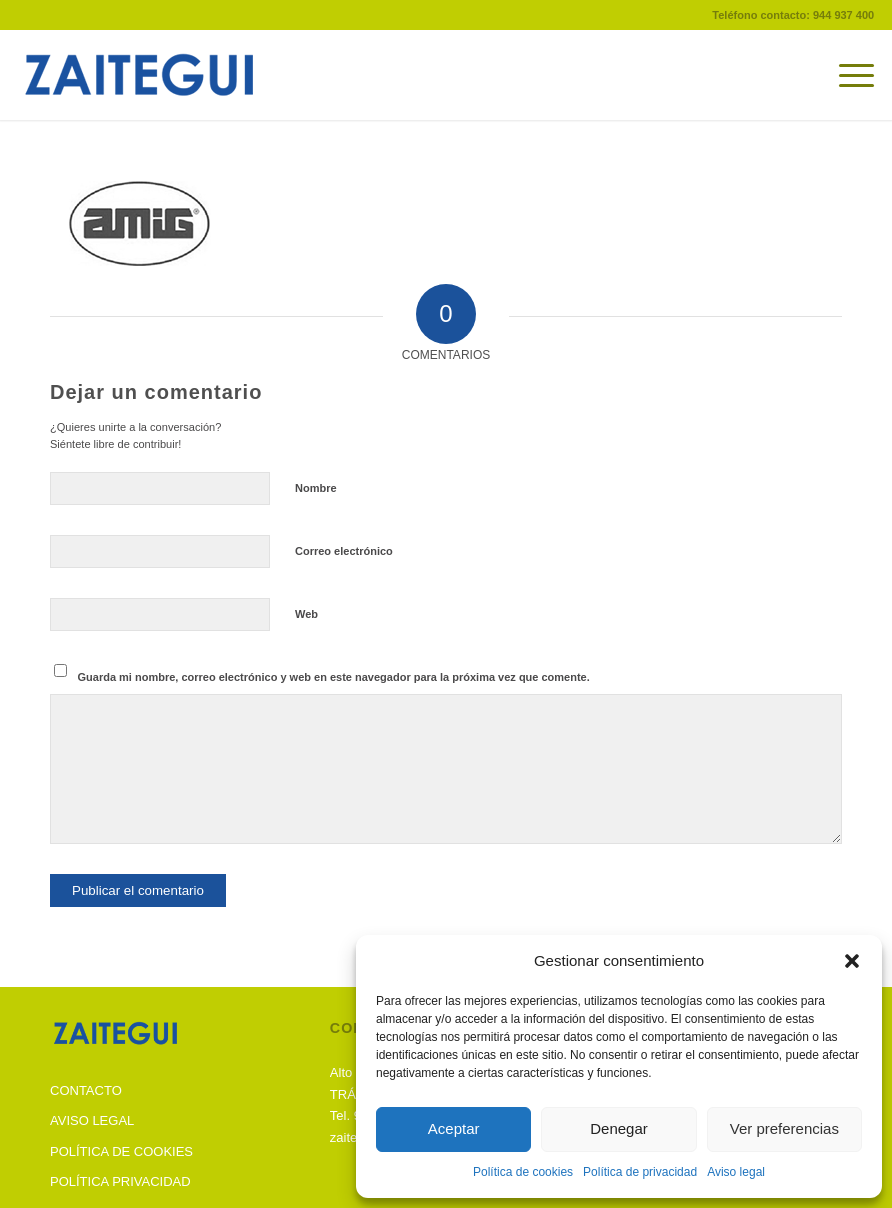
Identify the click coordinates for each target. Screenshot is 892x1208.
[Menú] (846, 75)
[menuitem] (846, 75)
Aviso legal (736, 1172)
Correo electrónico (344, 551)
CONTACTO (86, 1090)
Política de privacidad (640, 1172)
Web (306, 614)
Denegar (619, 1128)
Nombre (316, 488)
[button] (852, 961)
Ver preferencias (784, 1128)
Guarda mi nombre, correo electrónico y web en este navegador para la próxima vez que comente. (334, 677)
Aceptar (454, 1128)
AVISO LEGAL (92, 1120)
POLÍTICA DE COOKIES (121, 1151)
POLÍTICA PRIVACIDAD (120, 1181)
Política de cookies (523, 1172)
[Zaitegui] (168, 75)
